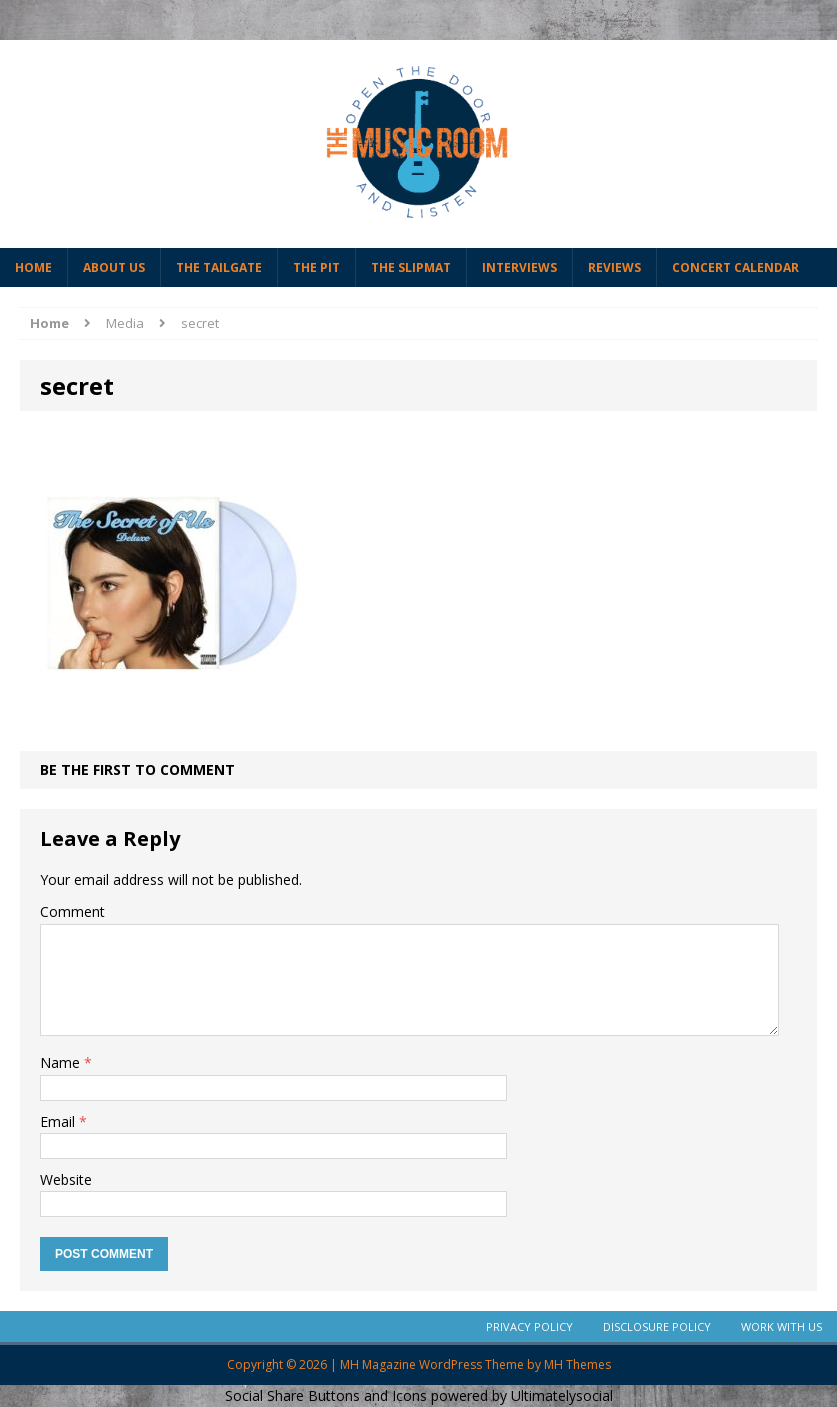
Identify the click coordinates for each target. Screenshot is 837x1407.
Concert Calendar (735, 267)
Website (66, 1179)
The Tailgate (219, 267)
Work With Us (781, 1326)
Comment (72, 911)
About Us (114, 267)
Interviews (519, 267)
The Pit (316, 267)
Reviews (614, 267)
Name (62, 1062)
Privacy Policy (529, 1326)
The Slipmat (411, 267)
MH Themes (577, 1364)
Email (59, 1121)
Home (33, 267)
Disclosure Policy (657, 1326)
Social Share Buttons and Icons (326, 1395)
